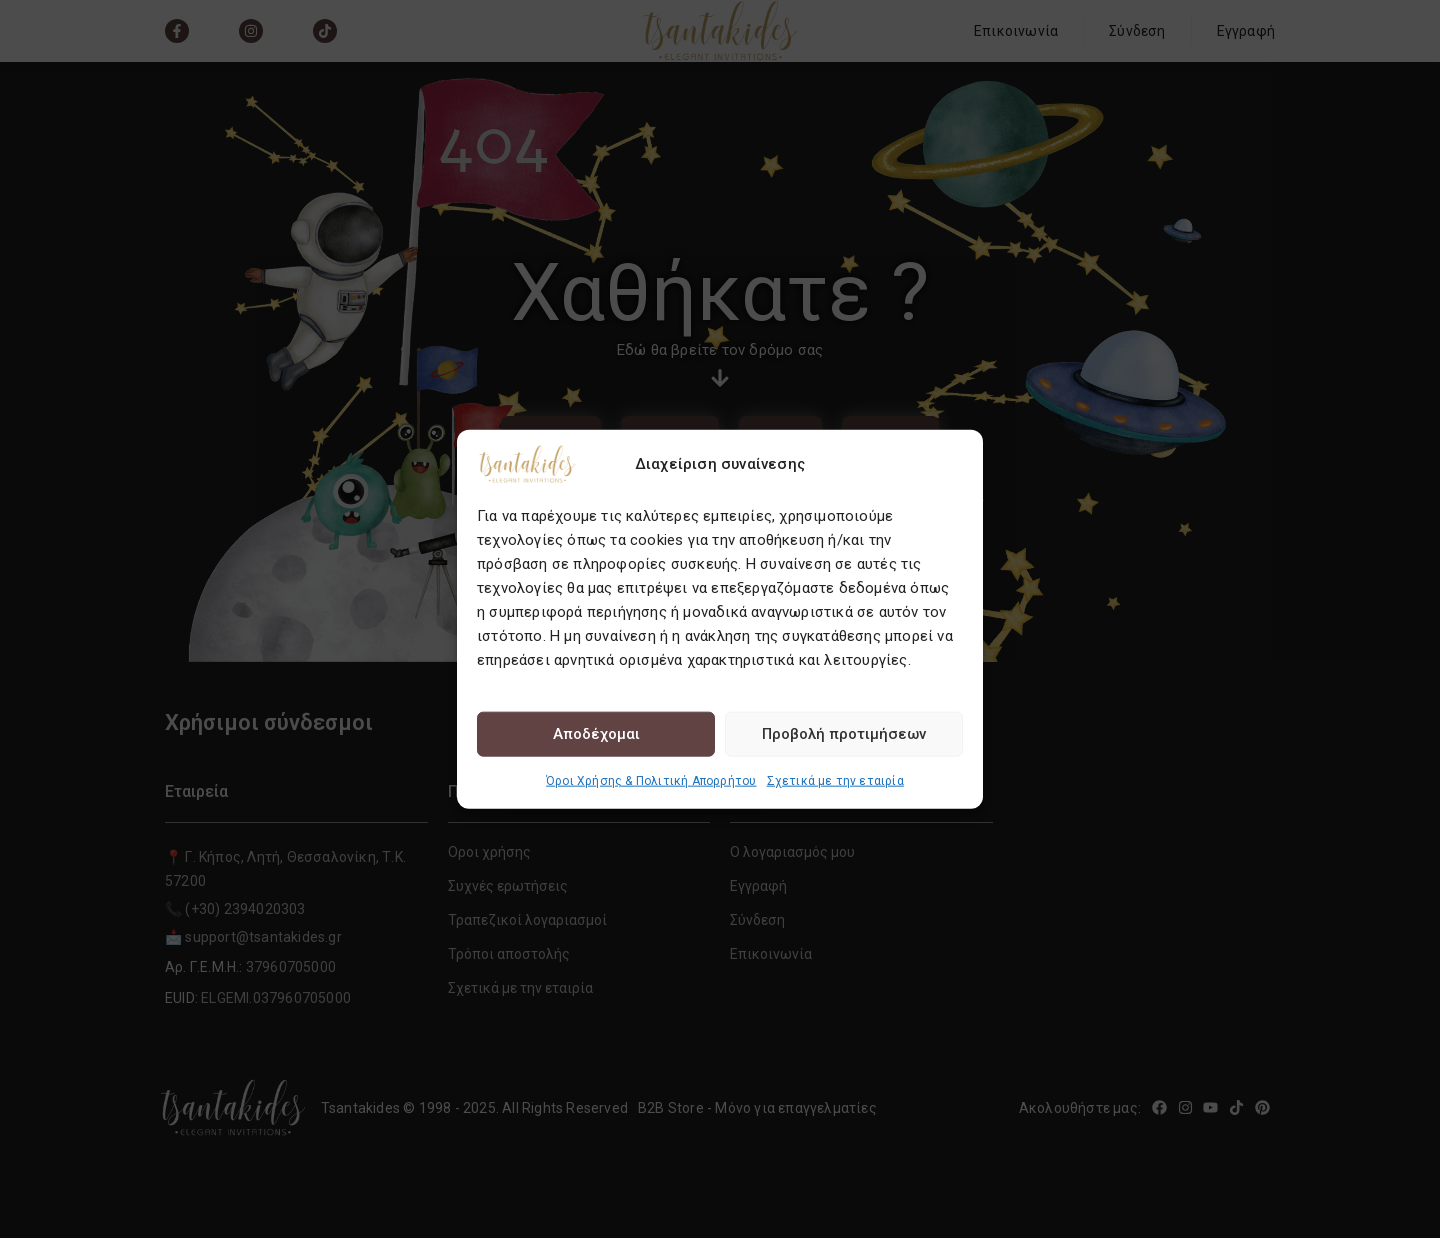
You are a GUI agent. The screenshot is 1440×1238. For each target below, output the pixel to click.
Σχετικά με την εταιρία (835, 780)
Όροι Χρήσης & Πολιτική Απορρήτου (651, 780)
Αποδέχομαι (596, 734)
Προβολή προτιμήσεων (844, 734)
